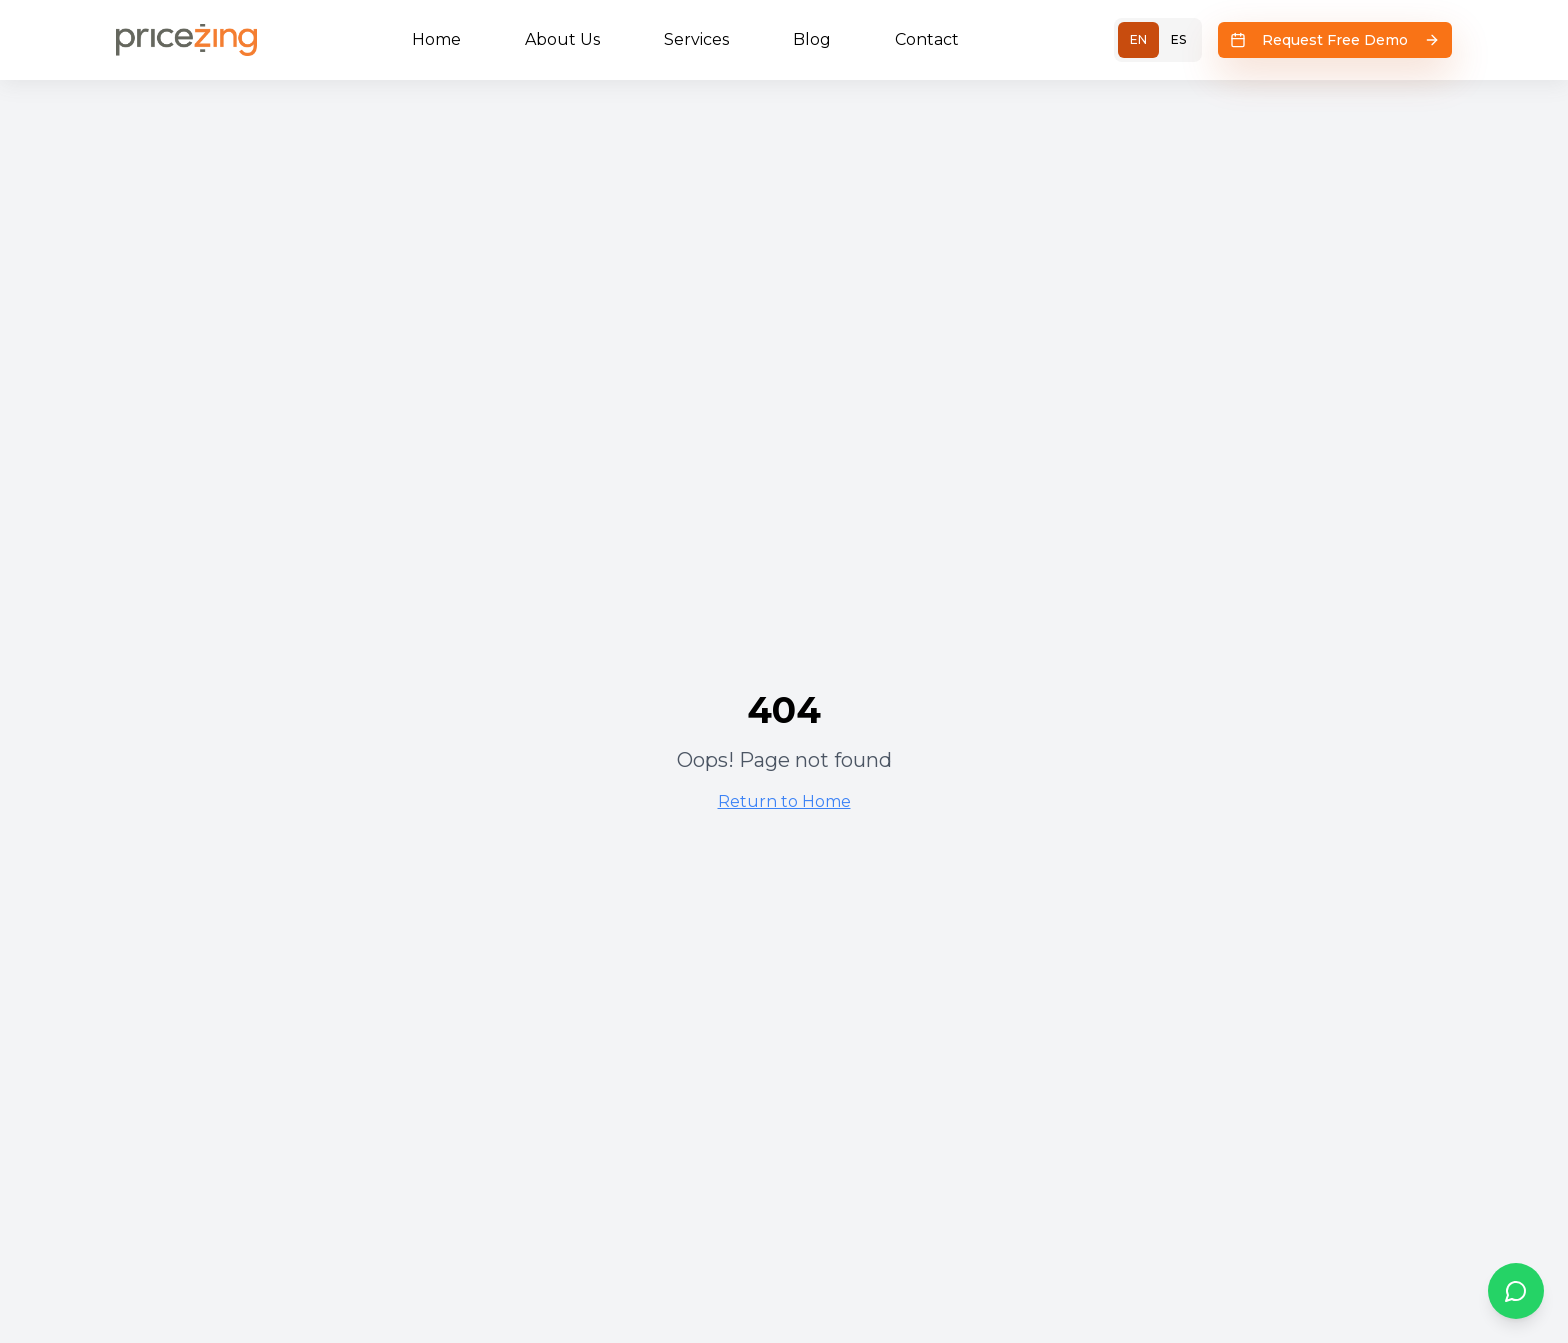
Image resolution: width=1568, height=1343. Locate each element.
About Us (562, 39)
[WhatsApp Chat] (1516, 1291)
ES (1178, 39)
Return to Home (784, 801)
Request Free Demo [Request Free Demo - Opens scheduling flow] (1335, 40)
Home (436, 39)
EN (1138, 39)
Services (696, 39)
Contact (927, 39)
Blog (812, 39)
